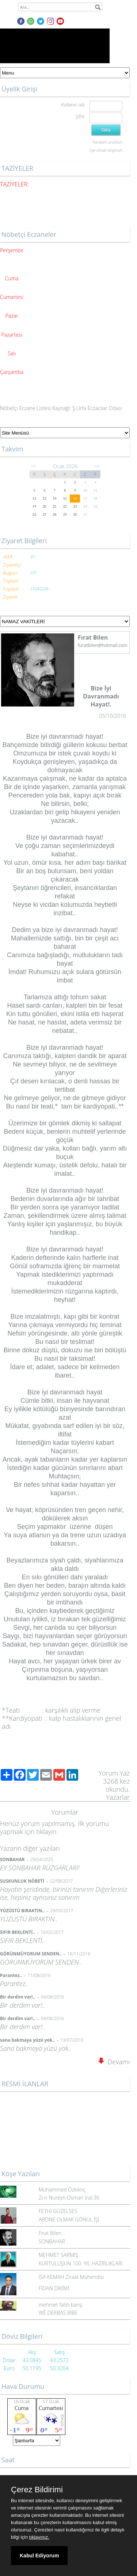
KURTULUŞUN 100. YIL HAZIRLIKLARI (81, 2263)
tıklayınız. (39, 2537)
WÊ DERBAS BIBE (58, 2312)
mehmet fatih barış (60, 2304)
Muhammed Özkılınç (62, 2189)
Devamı (114, 2061)
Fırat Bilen (50, 2233)
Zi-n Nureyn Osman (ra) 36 (69, 2197)
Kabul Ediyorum (39, 2555)
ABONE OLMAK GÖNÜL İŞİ (69, 2219)
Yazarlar (118, 1797)
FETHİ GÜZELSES (58, 2211)
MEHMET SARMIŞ (58, 2254)
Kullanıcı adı (72, 105)
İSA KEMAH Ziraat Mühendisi (71, 2276)
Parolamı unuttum (107, 142)
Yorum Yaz (114, 1773)
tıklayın (46, 1831)
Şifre (80, 116)
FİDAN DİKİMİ (54, 2288)
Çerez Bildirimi (37, 2489)
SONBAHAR (52, 2241)
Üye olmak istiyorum (105, 150)
